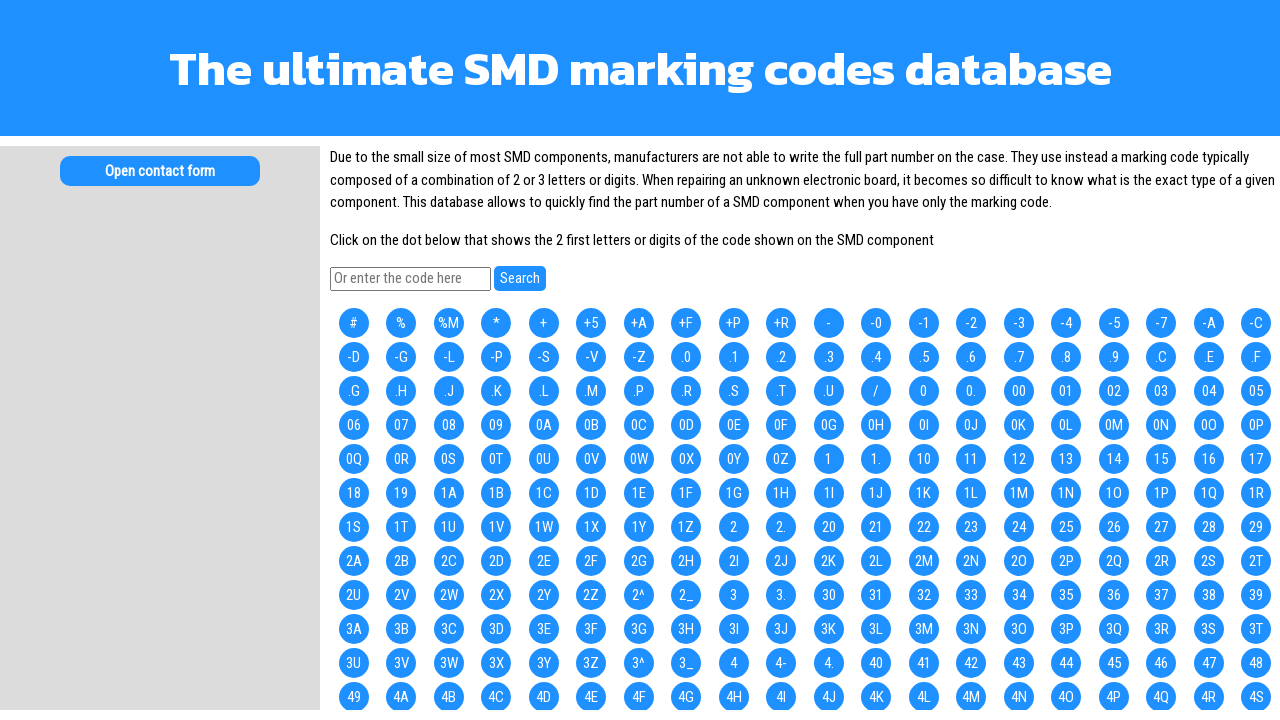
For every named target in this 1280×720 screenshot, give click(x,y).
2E (544, 561)
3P (1066, 629)
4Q (1161, 697)
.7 (1019, 357)
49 (354, 697)
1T (401, 527)
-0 (876, 323)
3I (734, 629)
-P (496, 357)
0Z (781, 459)
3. (781, 595)
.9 (1114, 357)
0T (496, 459)
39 (1256, 595)
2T (1256, 561)
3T (1256, 629)
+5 (591, 323)
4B (448, 697)
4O (1066, 697)
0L (1066, 425)
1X (591, 527)
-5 (1114, 323)
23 (971, 527)
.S (733, 391)
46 (1161, 663)
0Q (354, 459)
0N (1161, 425)
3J (781, 629)
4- (781, 663)
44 (1066, 663)
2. (781, 527)
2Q (1114, 561)
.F (1256, 357)
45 (1114, 663)
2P (1066, 561)
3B (401, 629)
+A (639, 323)
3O (1019, 629)
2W (449, 595)
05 (1256, 391)
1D (591, 493)
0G (829, 425)
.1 (734, 357)
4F (639, 697)
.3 (829, 357)
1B (496, 493)
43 (1019, 663)
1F (686, 493)
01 (1066, 391)
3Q (1114, 629)
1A (449, 493)
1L (971, 493)
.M (591, 391)
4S (1256, 697)
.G (354, 391)
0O (1209, 425)
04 (1209, 391)
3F (591, 629)
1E (639, 493)
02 (1114, 391)
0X (686, 459)
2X (496, 595)
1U (448, 527)
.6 (971, 357)
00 (1019, 391)
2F (591, 561)
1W (544, 527)
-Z (639, 357)
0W (639, 459)
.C (1161, 357)
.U (828, 391)
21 (876, 527)
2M (924, 561)
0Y (734, 459)
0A (544, 425)
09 (496, 425)
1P (1161, 493)
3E (544, 629)
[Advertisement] (160, 360)
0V (591, 459)
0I (924, 425)
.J (449, 391)
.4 (876, 357)
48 (1256, 663)
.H (401, 391)
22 (924, 527)
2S (1208, 561)
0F (781, 425)
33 (971, 595)
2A (354, 561)
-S (543, 357)
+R (781, 323)
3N (971, 629)
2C (449, 561)
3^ (638, 663)
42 (971, 663)
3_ (686, 663)
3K (828, 629)
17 (1256, 459)
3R (1161, 629)
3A (354, 629)
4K (876, 697)
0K (1018, 425)
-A (1209, 323)
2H (686, 561)
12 (1019, 459)
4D (543, 697)
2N (971, 561)
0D (686, 425)
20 (829, 527)
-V (591, 357)
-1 (924, 323)
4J (829, 697)
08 (449, 425)
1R (1256, 493)
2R (1161, 561)
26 (1114, 527)
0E (734, 425)
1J (876, 493)
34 (1019, 595)
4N (1019, 697)
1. (876, 459)
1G (734, 493)
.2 (781, 357)
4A (401, 697)
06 (354, 425)
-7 (1161, 323)
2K (828, 561)
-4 (1066, 323)
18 (354, 493)
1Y (639, 527)
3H (686, 629)
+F (686, 323)
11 (971, 459)
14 (1114, 459)
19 (401, 493)
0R (401, 459)
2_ (686, 595)
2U (353, 595)
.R (686, 391)
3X (496, 663)
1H (781, 493)
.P (638, 391)
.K (496, 391)
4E (591, 697)
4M (971, 697)
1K (923, 493)
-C (1256, 323)
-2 (971, 323)
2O (1019, 561)
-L (449, 357)
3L (876, 629)
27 (1161, 527)
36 (1114, 595)
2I (734, 561)
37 (1161, 595)
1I (829, 493)
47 (1209, 663)
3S (1208, 629)
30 (829, 595)
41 (924, 663)
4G (686, 697)
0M (1114, 425)
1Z (686, 527)
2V (401, 595)
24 (1019, 527)
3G (639, 629)
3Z (591, 663)
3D (496, 629)
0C (639, 425)
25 (1066, 527)
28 (1209, 527)
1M (1019, 493)
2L (876, 561)
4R (1208, 697)
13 (1066, 459)
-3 (1019, 323)
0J (971, 425)
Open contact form (160, 171)
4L (924, 697)
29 (1256, 527)
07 (401, 425)
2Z (591, 595)
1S (353, 527)
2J (781, 561)
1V (496, 527)
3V (401, 663)
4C (496, 697)
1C (544, 493)
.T (781, 391)
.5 (924, 357)
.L (544, 391)
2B (401, 561)
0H (876, 425)
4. (829, 663)
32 (924, 595)
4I (781, 697)
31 (876, 595)
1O (1114, 493)
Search (520, 278)
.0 (686, 357)
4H (734, 697)
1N (1066, 493)
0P (1256, 425)
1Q (1209, 493)
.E (1209, 357)
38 (1209, 595)
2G (639, 561)
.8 (1066, 357)
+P (733, 323)
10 (924, 459)
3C (449, 629)
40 (876, 663)
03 (1161, 391)
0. (971, 391)
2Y (544, 595)
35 (1066, 595)
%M (448, 323)
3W (449, 663)
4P (1113, 697)
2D (496, 561)
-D (353, 357)
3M (924, 629)
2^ (638, 595)
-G (401, 357)
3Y (544, 663)
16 (1209, 459)
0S (448, 459)
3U (353, 663)
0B (591, 425)
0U (543, 459)
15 (1161, 459)
